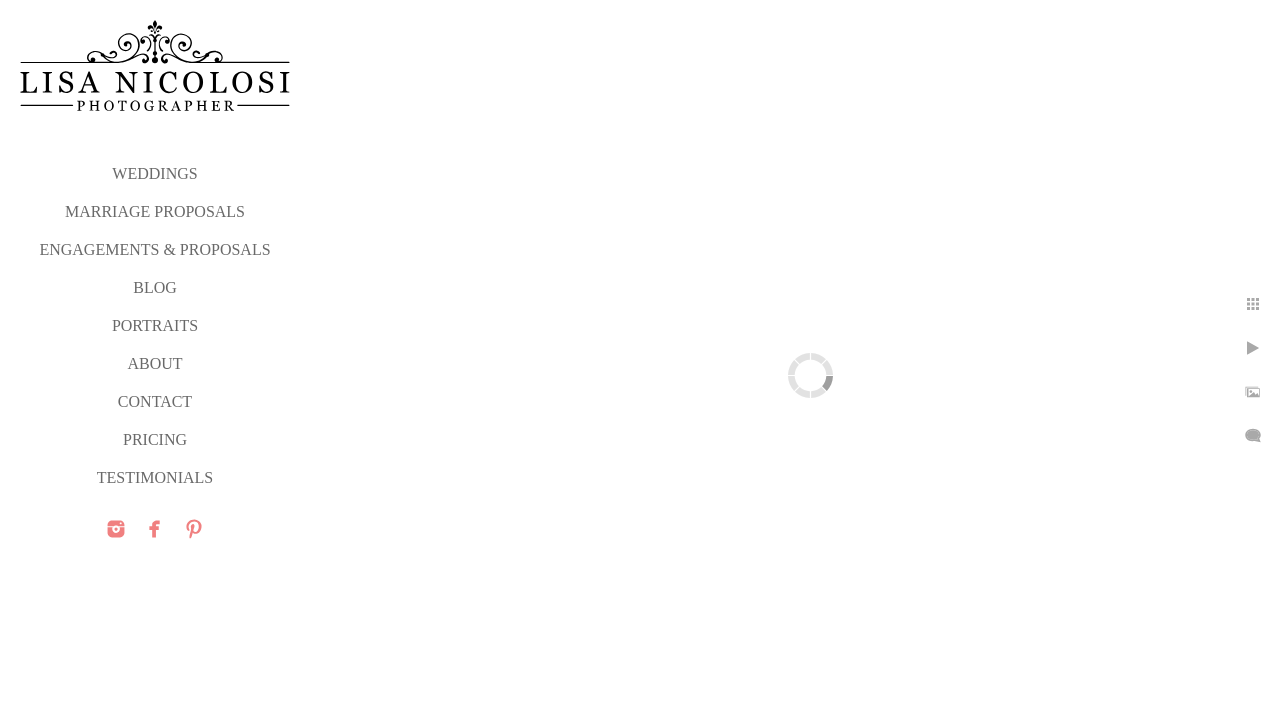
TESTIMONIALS (155, 477)
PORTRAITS (155, 325)
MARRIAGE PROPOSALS (155, 211)
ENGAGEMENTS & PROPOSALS (154, 249)
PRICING (155, 439)
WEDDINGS (154, 173)
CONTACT (155, 401)
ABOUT (154, 363)
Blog (155, 287)
